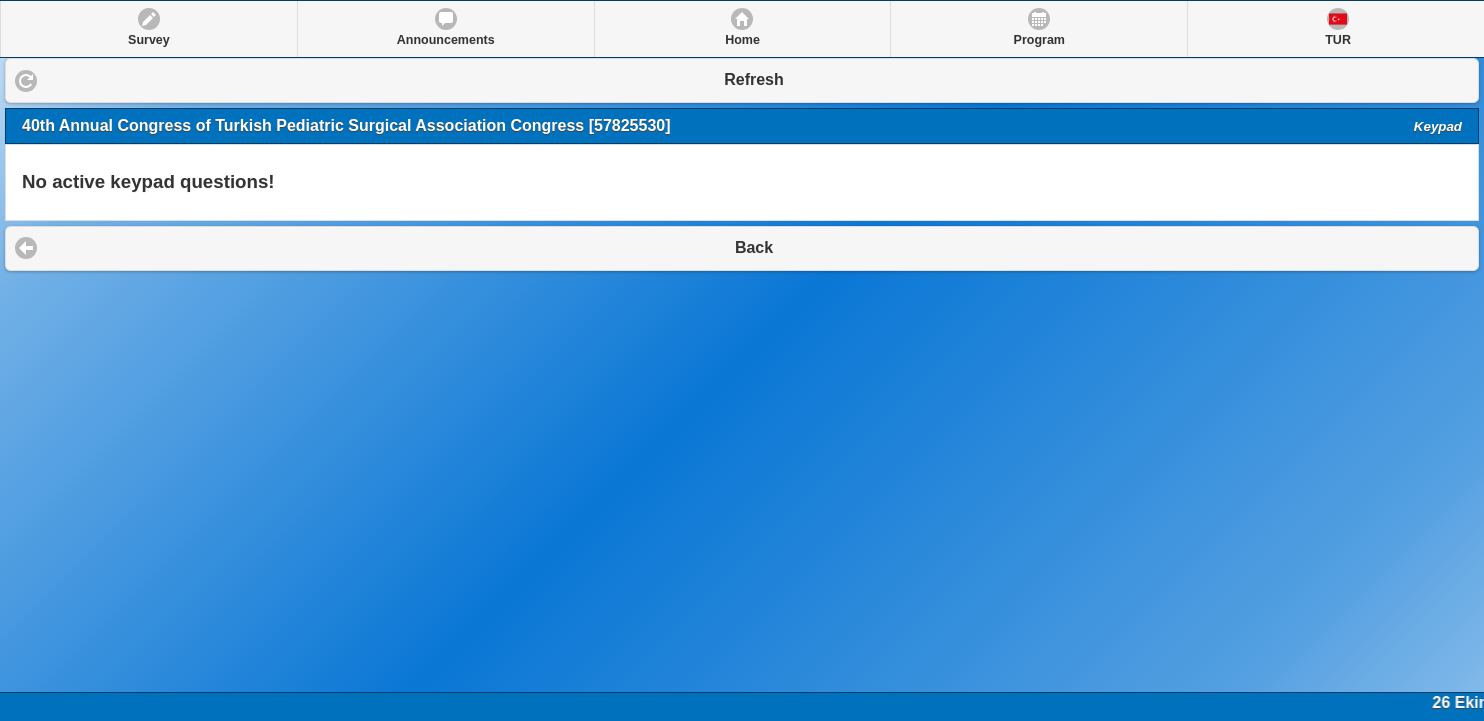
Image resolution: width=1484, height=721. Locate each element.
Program (1039, 40)
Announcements (446, 40)
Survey (149, 40)
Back (754, 247)
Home (742, 40)
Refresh (754, 79)
